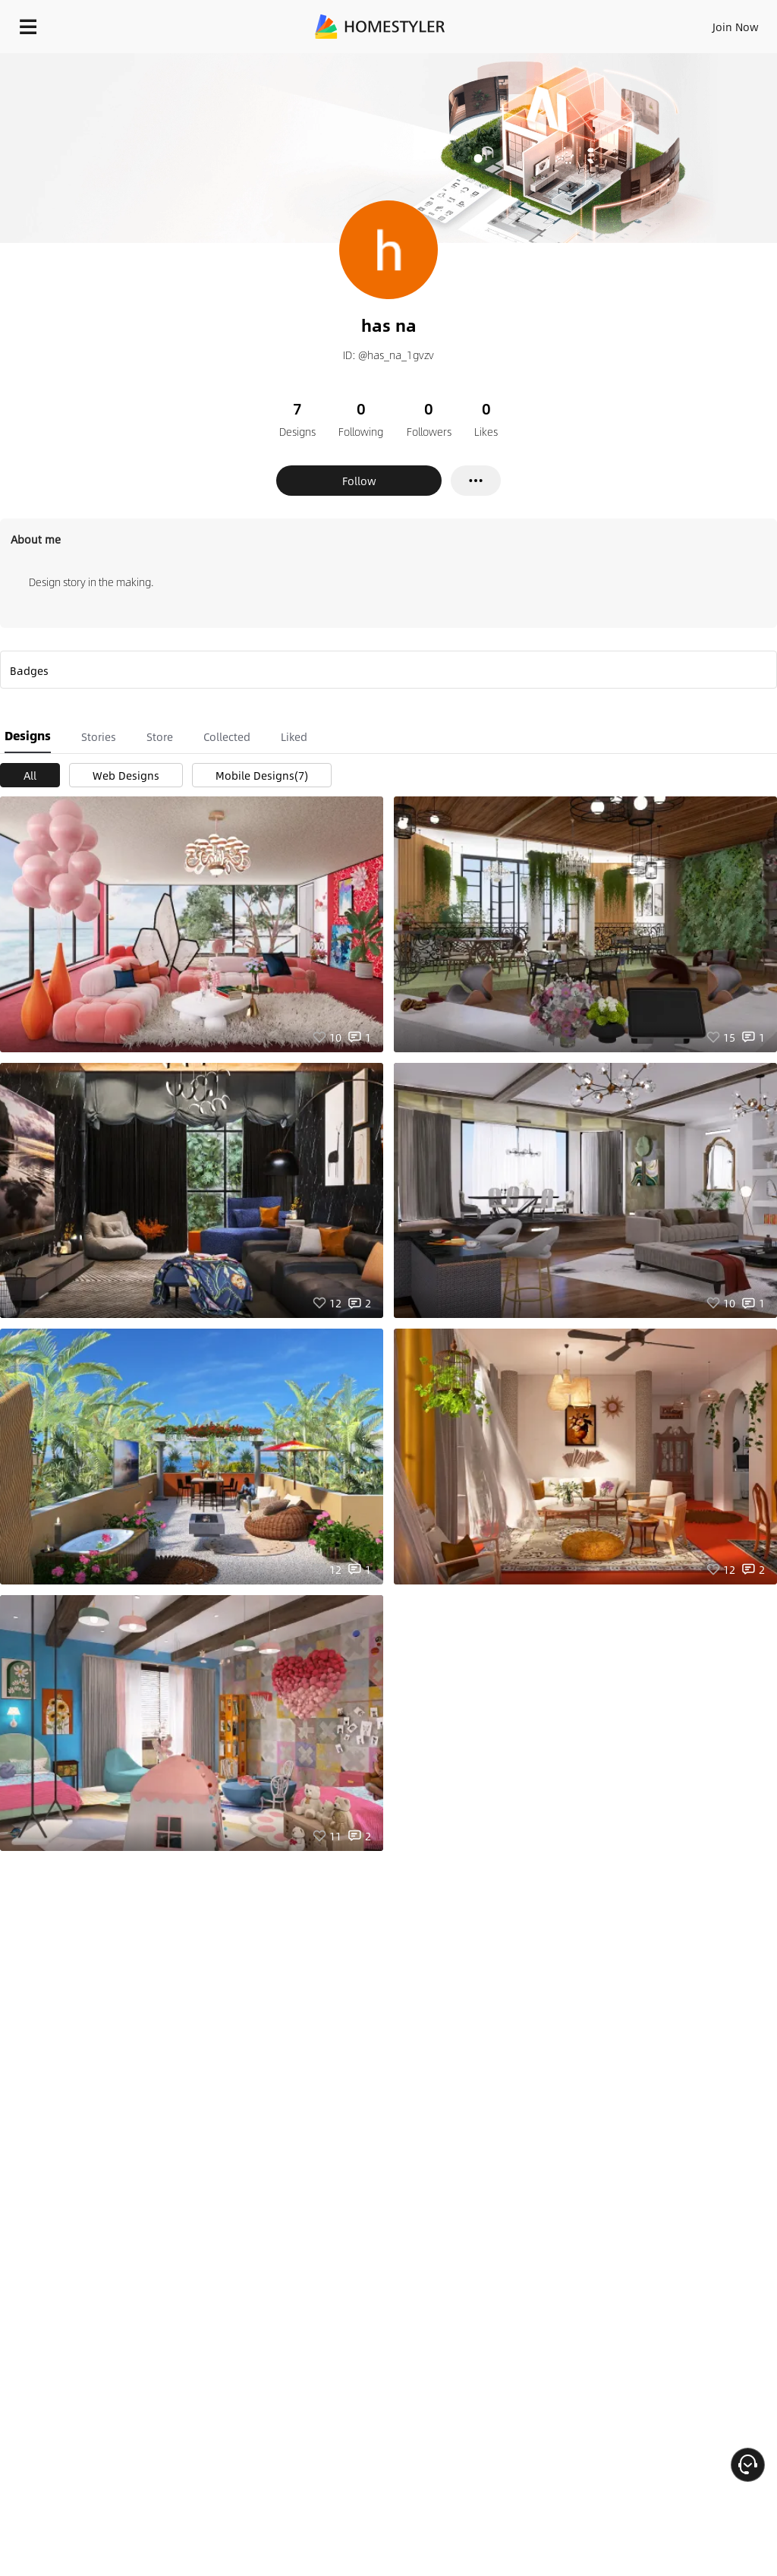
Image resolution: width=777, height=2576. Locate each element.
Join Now (736, 26)
